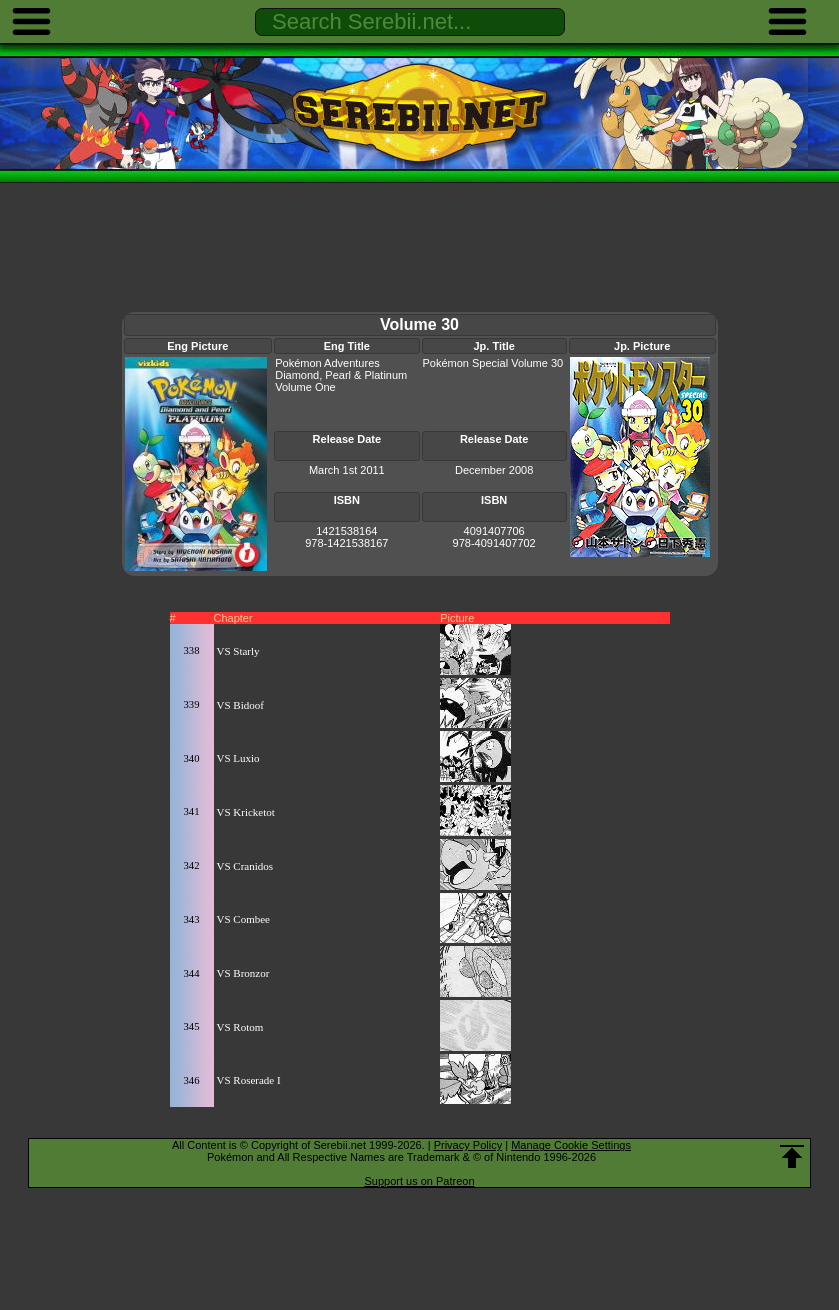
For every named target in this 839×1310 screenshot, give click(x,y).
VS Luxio (238, 758)
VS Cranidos (245, 866)
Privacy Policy (468, 1145)
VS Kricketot (246, 812)
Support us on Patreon (419, 1181)
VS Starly (238, 651)
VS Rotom (240, 1027)
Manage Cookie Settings (571, 1145)
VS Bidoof (240, 705)
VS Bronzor (243, 973)
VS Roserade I (249, 1080)
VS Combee (243, 919)
